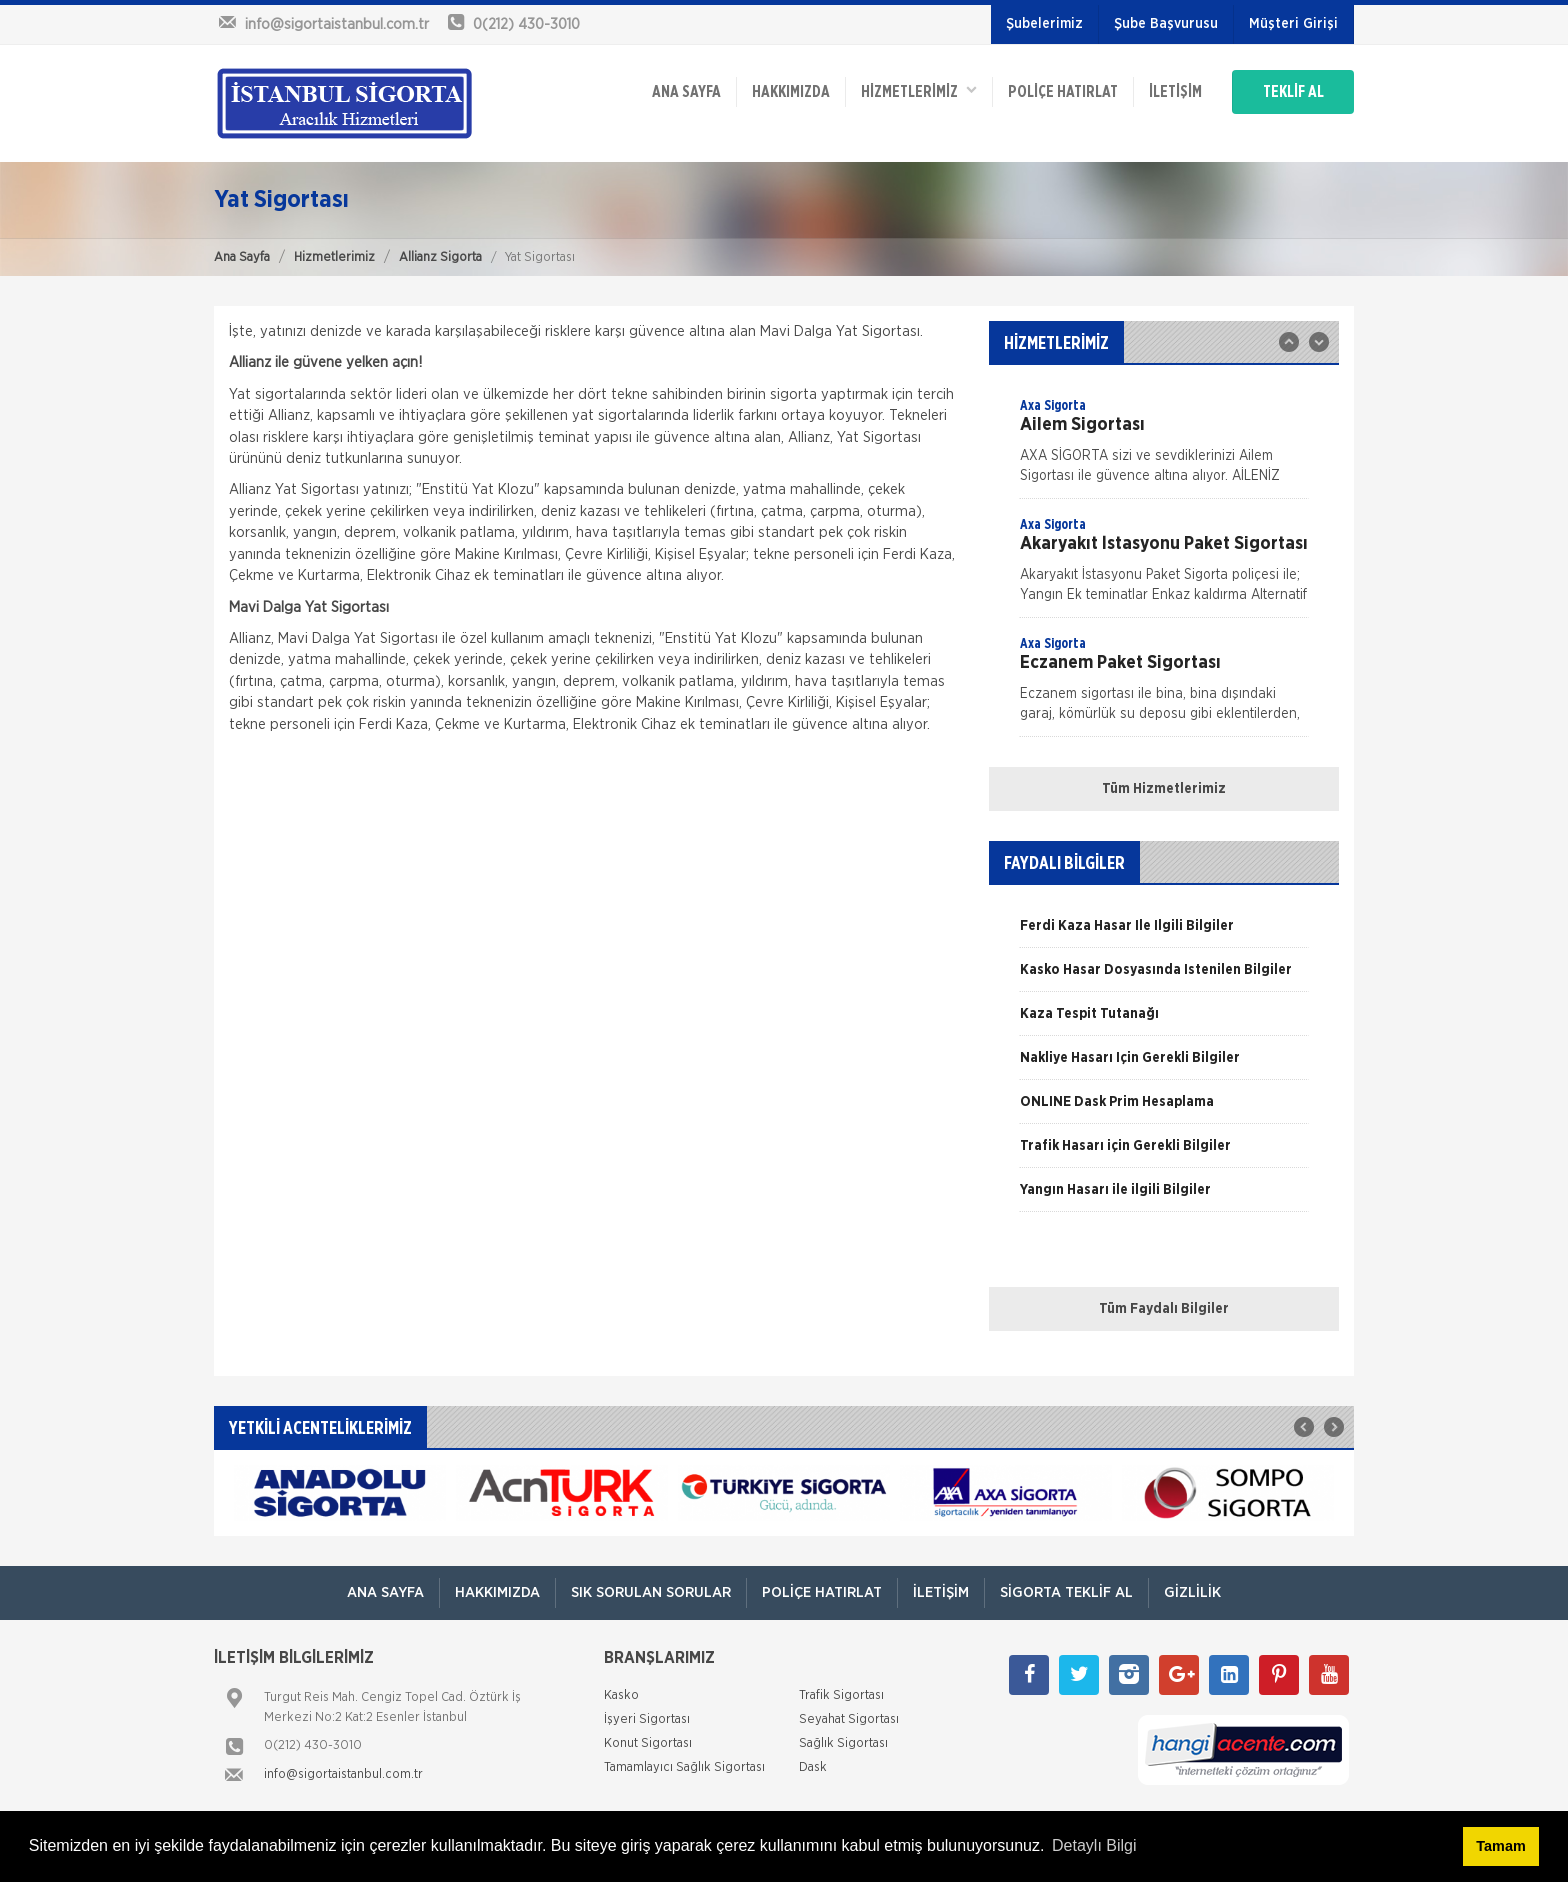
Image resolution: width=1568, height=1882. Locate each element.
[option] (1164, 447)
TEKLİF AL (1293, 92)
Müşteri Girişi (1293, 24)
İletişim (1175, 92)
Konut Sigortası (648, 1743)
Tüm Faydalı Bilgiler (1164, 1309)
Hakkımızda (791, 92)
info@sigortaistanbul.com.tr (343, 1774)
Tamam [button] (1500, 1846)
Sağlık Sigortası (843, 1743)
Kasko (621, 1695)
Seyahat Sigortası (849, 1719)
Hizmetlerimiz (334, 257)
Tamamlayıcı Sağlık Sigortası (684, 1767)
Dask (813, 1767)
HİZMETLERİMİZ (919, 90)
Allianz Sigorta (440, 257)
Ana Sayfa (242, 257)
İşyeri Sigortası (647, 1719)
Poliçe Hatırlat (1063, 92)
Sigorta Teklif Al (1066, 1592)
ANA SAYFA (686, 92)
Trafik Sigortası (841, 1695)
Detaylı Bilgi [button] (1094, 1845)
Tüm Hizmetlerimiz (1164, 789)
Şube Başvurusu (1166, 24)
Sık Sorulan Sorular (651, 1592)
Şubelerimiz (1044, 24)
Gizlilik (1192, 1592)
